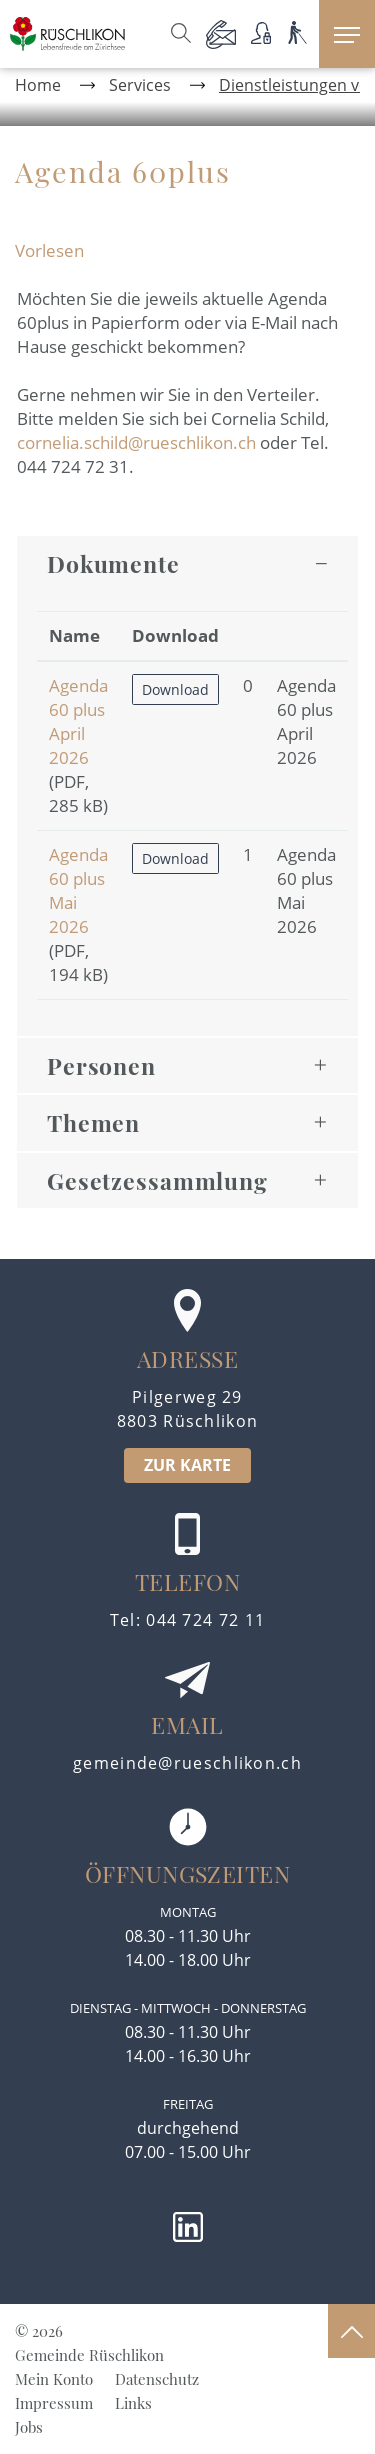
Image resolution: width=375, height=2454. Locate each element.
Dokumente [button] (113, 563)
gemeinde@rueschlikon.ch (187, 1763)
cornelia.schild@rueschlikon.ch (136, 442)
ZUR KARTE (187, 1465)
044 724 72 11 (205, 1620)
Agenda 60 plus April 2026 (78, 721)
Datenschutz (157, 2379)
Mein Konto (54, 2379)
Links (133, 2403)
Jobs (29, 2427)
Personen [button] (101, 1065)
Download (175, 689)
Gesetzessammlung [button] (157, 1180)
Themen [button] (93, 1122)
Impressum (54, 2403)
